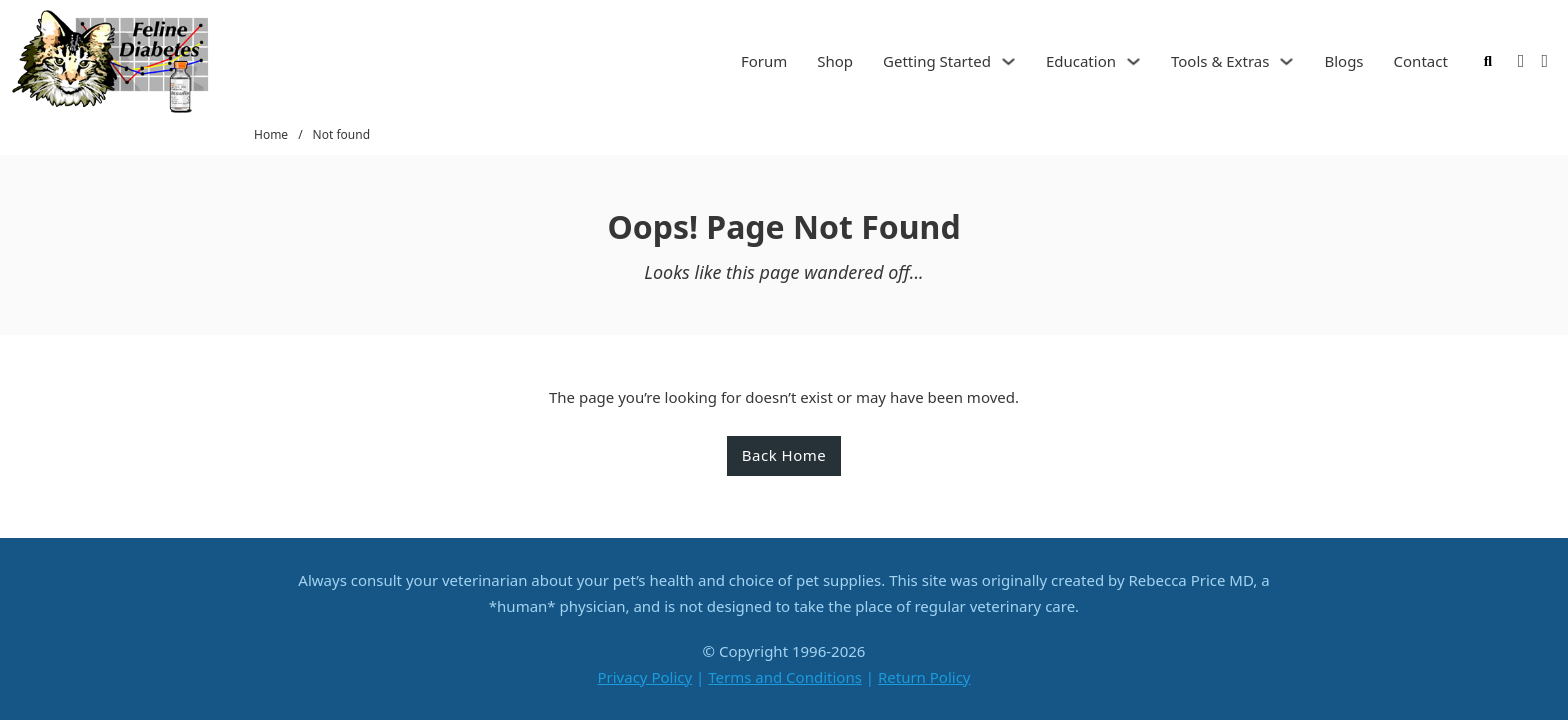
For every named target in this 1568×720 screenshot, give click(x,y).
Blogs (1343, 61)
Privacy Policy (644, 677)
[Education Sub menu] (1133, 61)
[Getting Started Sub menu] (1008, 61)
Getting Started (937, 61)
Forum (764, 61)
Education (1081, 61)
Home (271, 134)
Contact (1421, 61)
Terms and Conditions (785, 677)
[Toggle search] (1488, 62)
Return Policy (924, 677)
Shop (835, 61)
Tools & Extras (1220, 61)
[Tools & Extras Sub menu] (1286, 61)
